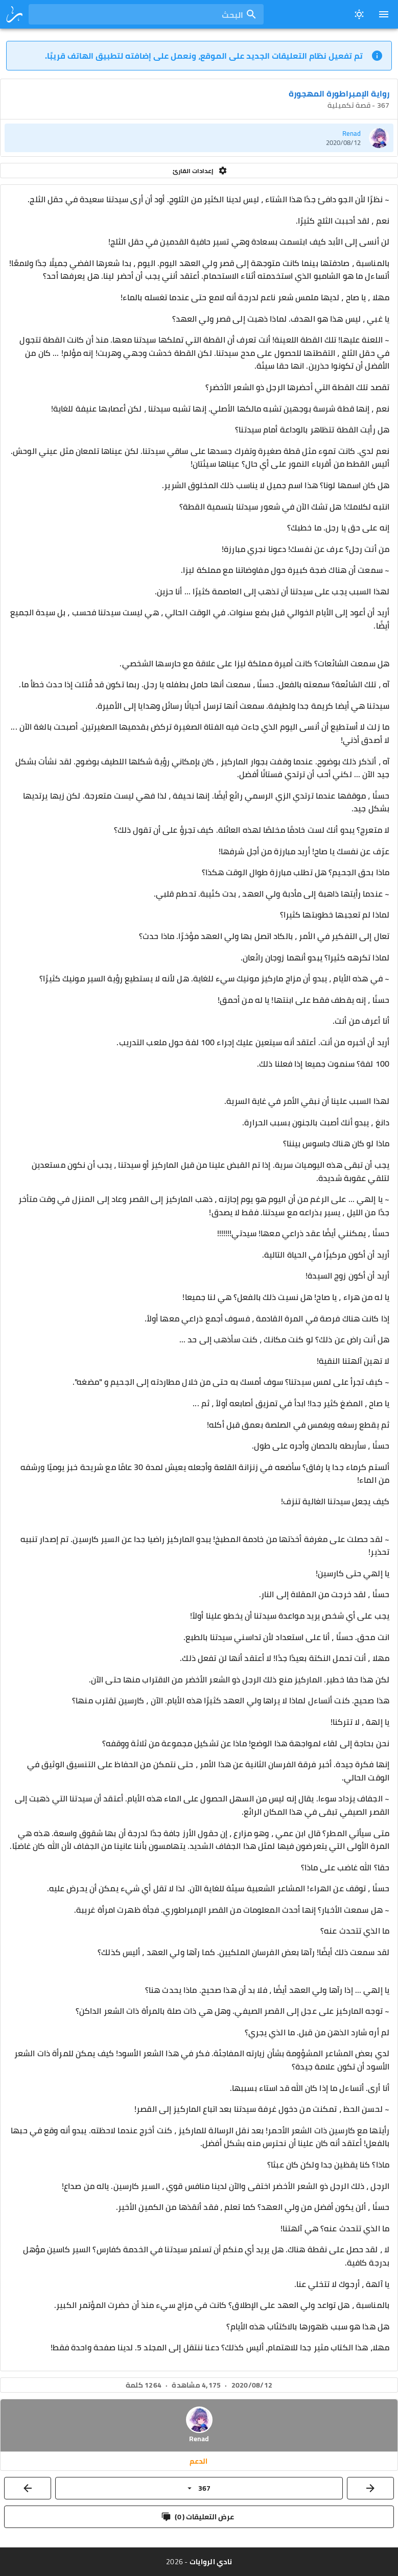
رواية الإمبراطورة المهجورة (339, 93)
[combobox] (146, 14)
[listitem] (199, 138)
